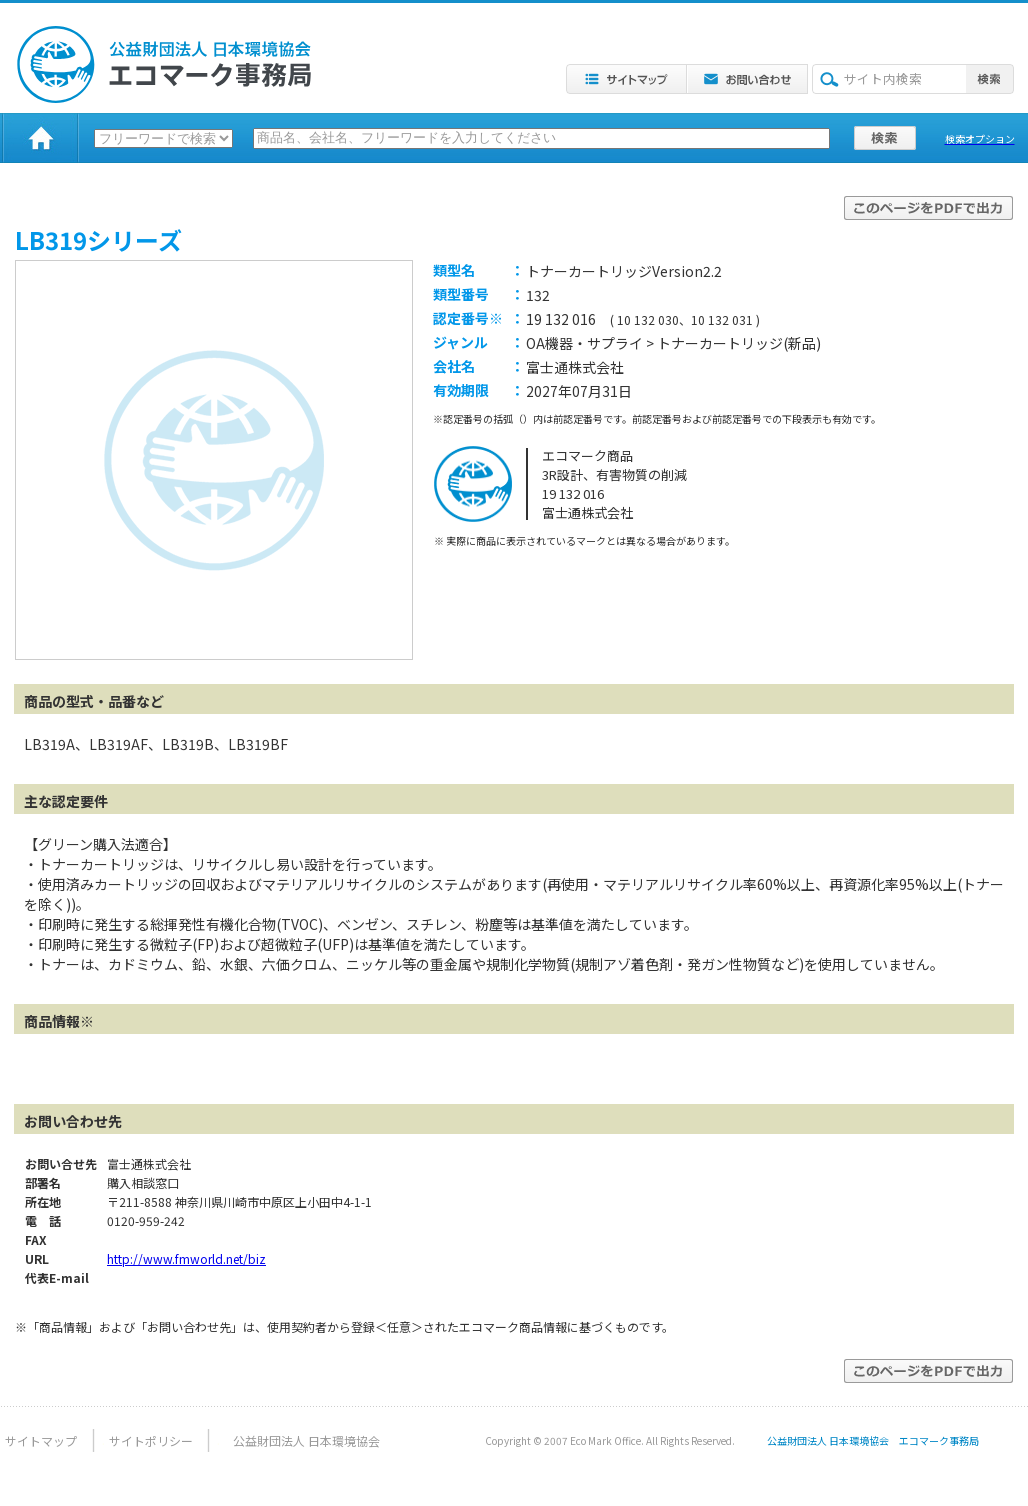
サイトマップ (41, 1440)
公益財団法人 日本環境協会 (306, 1440)
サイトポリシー (151, 1440)
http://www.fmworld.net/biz (186, 1258)
